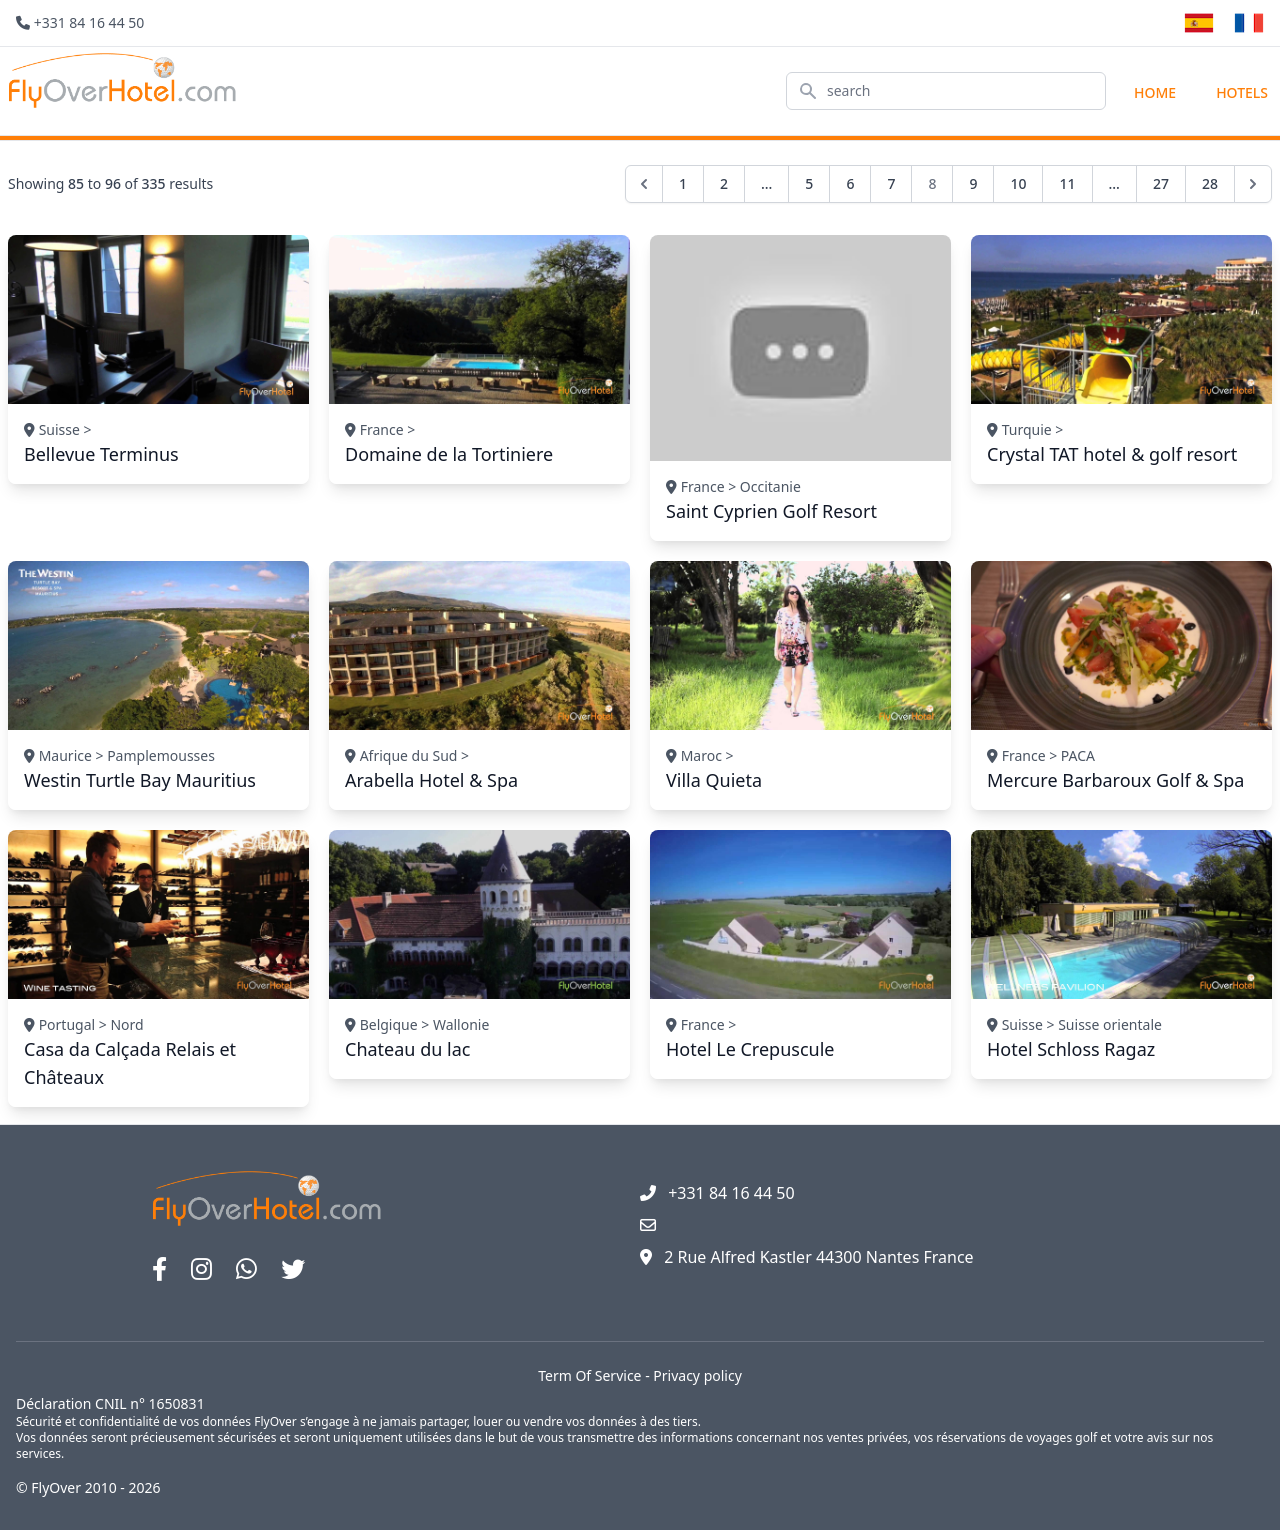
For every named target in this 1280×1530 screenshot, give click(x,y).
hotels (1242, 92)
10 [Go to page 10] (1018, 183)
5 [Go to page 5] (809, 183)
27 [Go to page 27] (1161, 183)
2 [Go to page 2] (724, 183)
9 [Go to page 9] (973, 183)
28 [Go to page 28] (1210, 183)
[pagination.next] (1253, 184)
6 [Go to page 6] (850, 183)
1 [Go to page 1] (683, 183)
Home (1155, 92)
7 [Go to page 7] (891, 183)
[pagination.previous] (644, 184)
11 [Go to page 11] (1067, 183)
